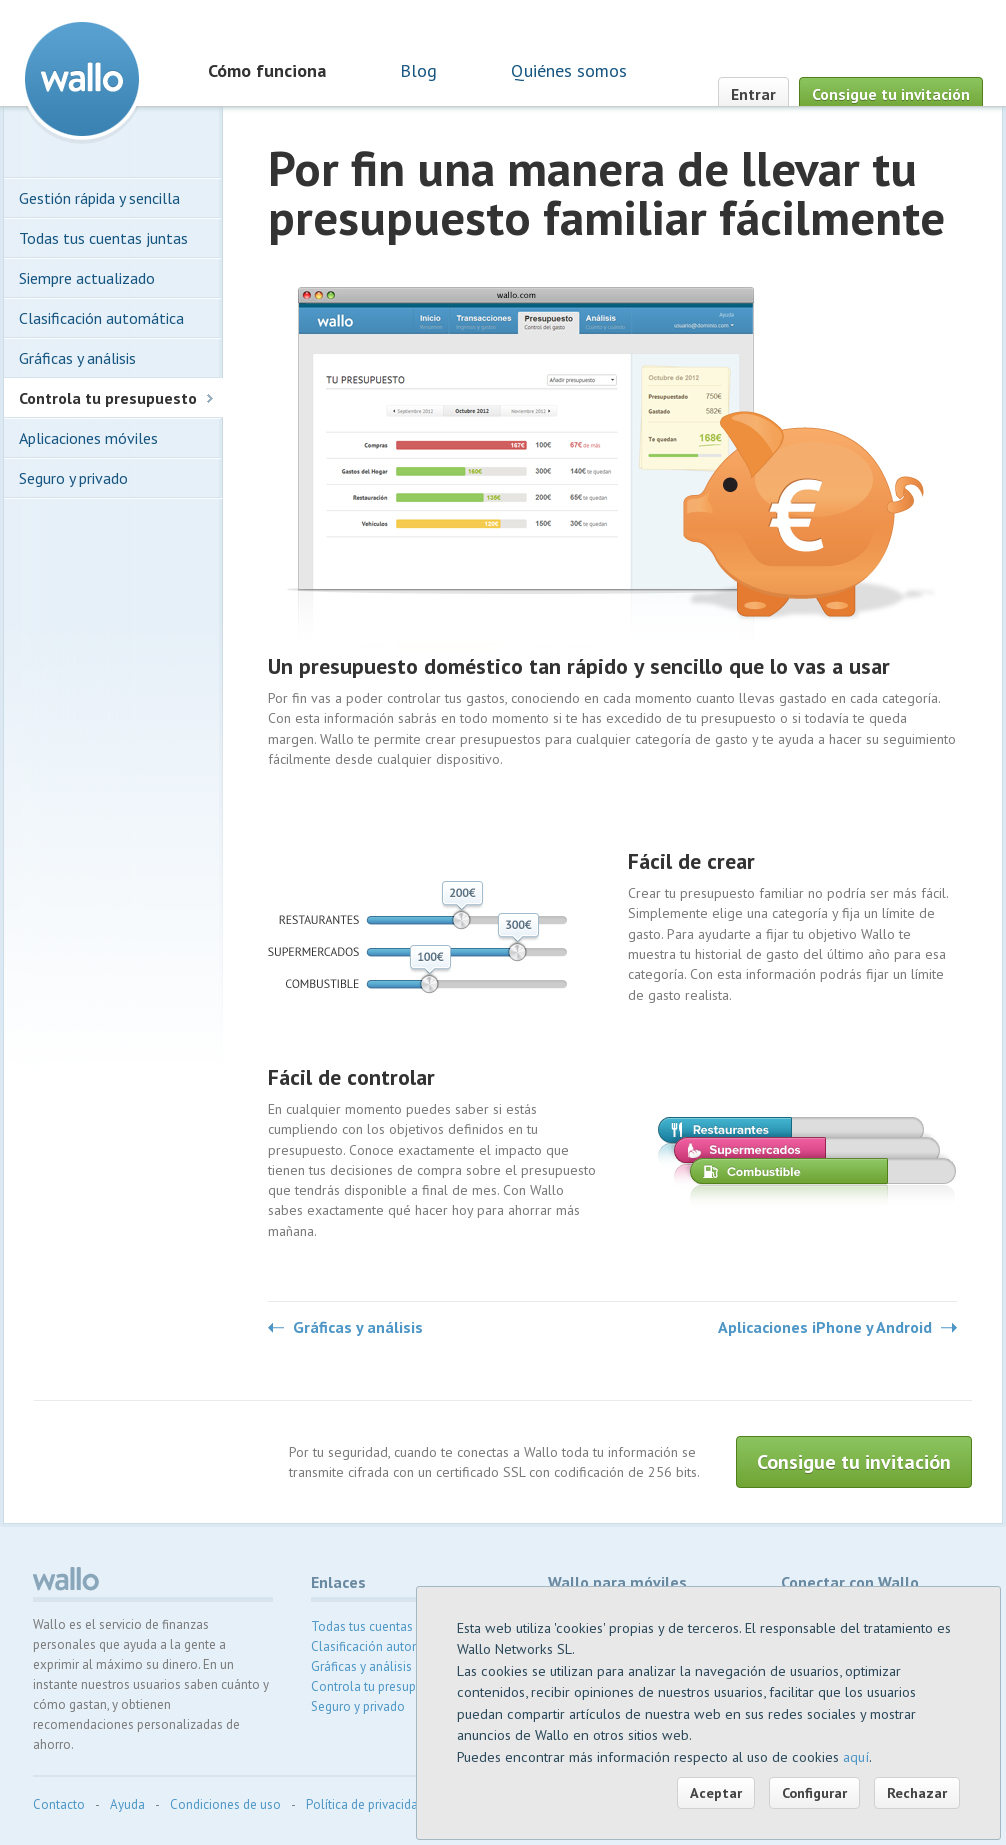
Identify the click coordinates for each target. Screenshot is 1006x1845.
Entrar (753, 94)
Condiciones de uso (225, 1804)
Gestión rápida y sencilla (99, 198)
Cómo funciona (267, 70)
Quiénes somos (569, 70)
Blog (418, 70)
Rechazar (917, 1792)
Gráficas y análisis (358, 1327)
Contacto (59, 1804)
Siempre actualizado (87, 278)
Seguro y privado (73, 478)
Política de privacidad (365, 1804)
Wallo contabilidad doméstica (82, 79)
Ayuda (127, 1804)
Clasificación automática (101, 318)
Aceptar (716, 1792)
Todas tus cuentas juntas (103, 238)
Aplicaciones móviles (88, 438)
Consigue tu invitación (891, 94)
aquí (856, 1756)
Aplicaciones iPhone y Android (825, 1327)
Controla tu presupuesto (108, 398)
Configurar (814, 1792)
